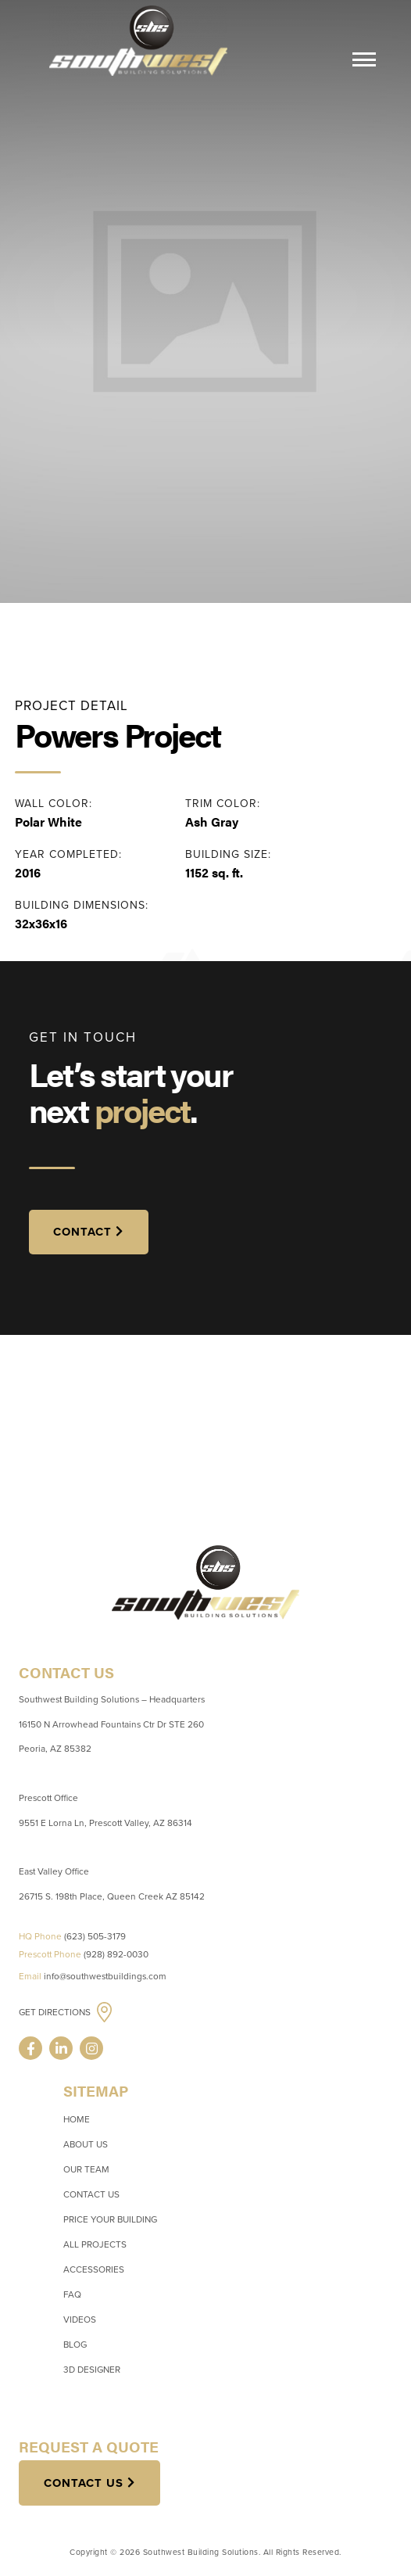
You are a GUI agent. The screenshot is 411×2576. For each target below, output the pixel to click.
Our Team (86, 2169)
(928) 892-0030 (116, 1954)
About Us (85, 2144)
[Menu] (364, 61)
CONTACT (82, 1232)
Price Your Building (110, 2219)
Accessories (93, 2269)
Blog (75, 2344)
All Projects (95, 2244)
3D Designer (91, 2369)
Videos (79, 2319)
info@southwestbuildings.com (105, 1976)
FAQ (72, 2294)
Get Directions (56, 2012)
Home (76, 2119)
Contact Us (91, 2194)
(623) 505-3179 (95, 1936)
